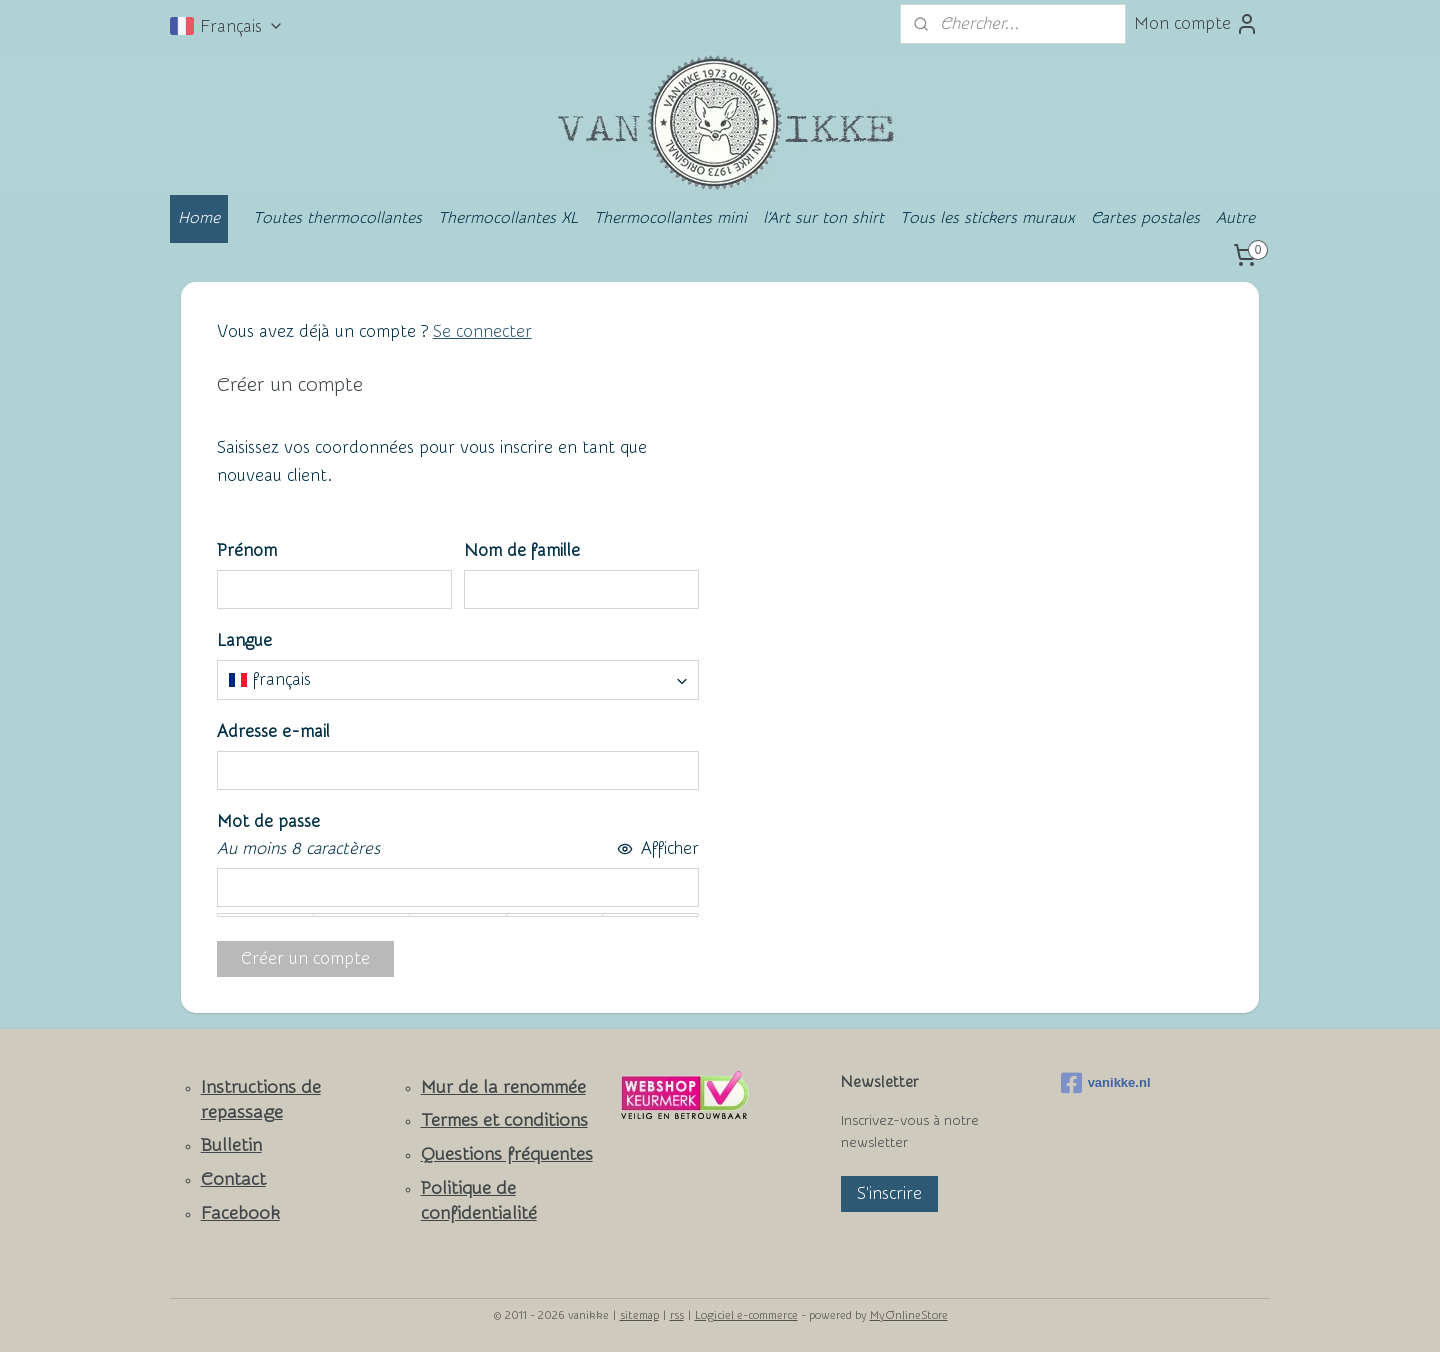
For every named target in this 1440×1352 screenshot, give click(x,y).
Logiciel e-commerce (746, 1315)
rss (677, 1315)
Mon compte (1196, 24)
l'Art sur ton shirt (823, 218)
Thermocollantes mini (670, 218)
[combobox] (458, 680)
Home (199, 218)
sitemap (639, 1315)
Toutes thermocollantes (337, 218)
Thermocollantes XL (508, 218)
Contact (233, 1179)
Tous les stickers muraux (987, 218)
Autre (1235, 218)
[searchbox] (458, 680)
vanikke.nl (1106, 1083)
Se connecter (482, 331)
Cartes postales (1145, 218)
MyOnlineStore (909, 1315)
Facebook (240, 1213)
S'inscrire (889, 1193)
